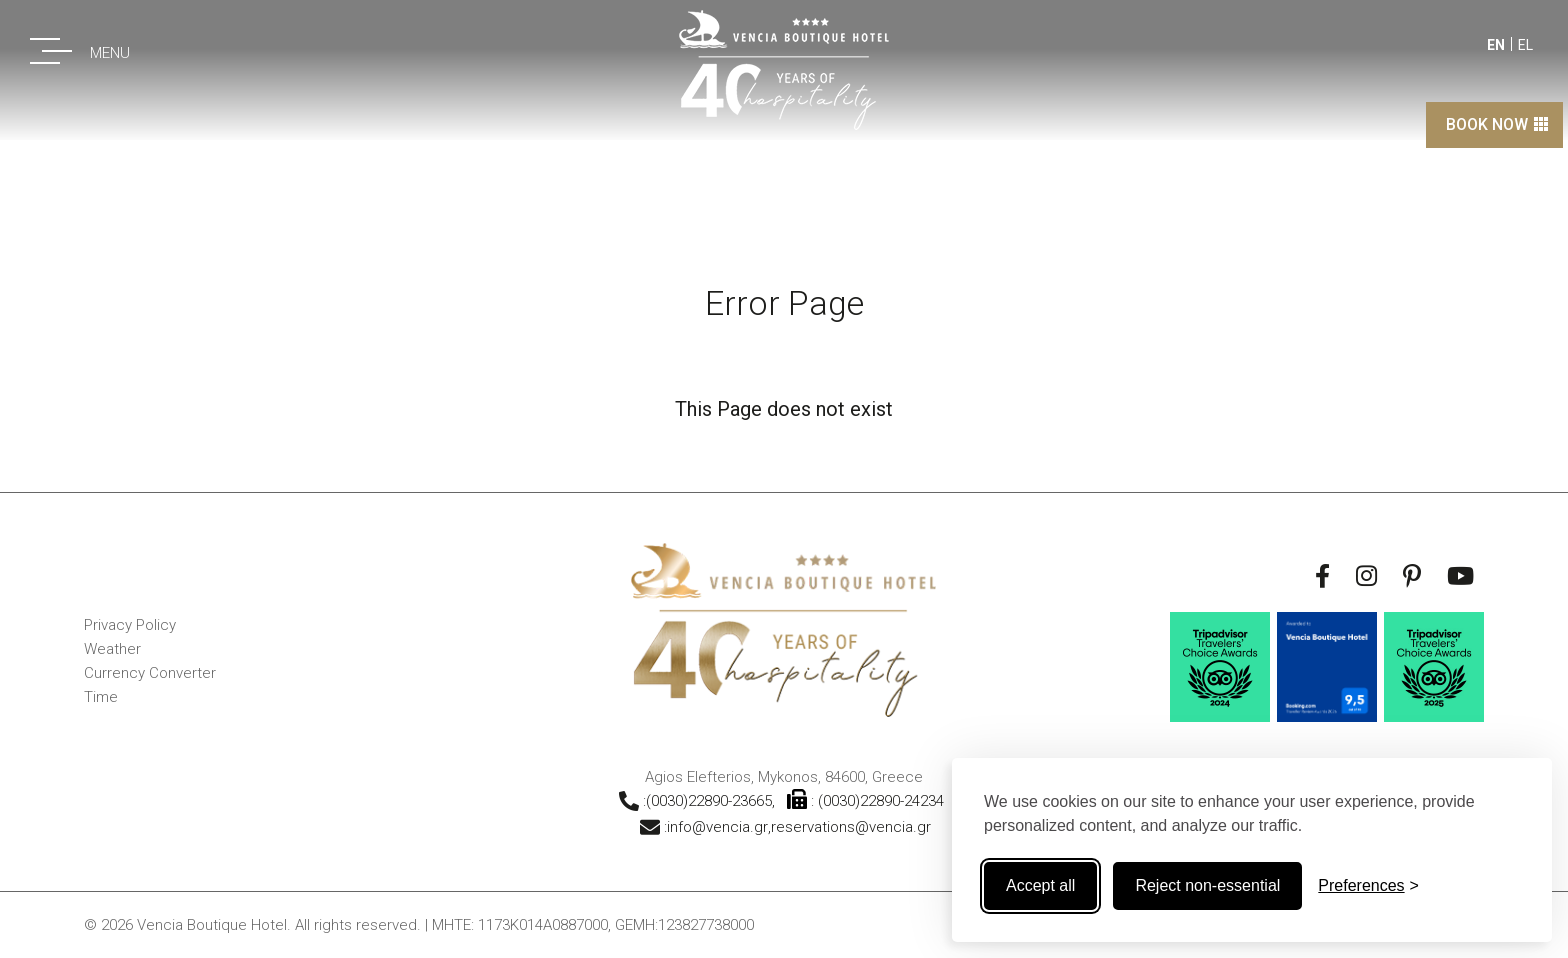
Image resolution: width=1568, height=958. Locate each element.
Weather (112, 649)
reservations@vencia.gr (851, 827)
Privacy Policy (130, 625)
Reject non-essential (1207, 885)
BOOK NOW (1487, 124)
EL (1524, 45)
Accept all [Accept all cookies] (1040, 885)
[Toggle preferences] (1368, 886)
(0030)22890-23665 (709, 801)
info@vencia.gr (717, 827)
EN (1496, 45)
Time (101, 697)
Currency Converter (150, 673)
